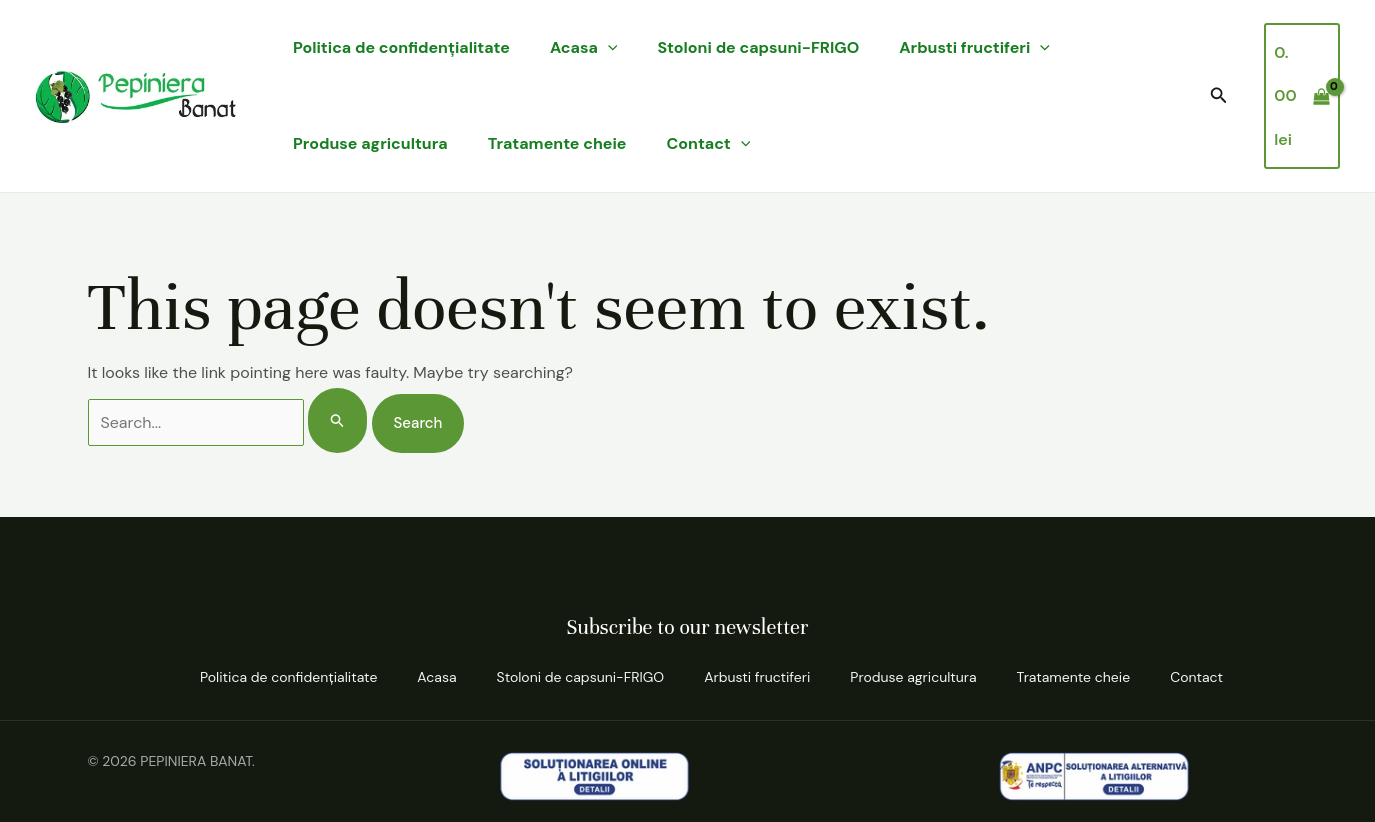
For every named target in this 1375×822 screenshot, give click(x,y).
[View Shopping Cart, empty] (1302, 96)
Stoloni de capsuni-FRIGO (758, 47)
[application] (608, 48)
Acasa (584, 48)
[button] (1219, 96)
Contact (709, 144)
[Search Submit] (338, 420)
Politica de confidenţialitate (401, 47)
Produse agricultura (370, 143)
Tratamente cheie (557, 143)
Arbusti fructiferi (974, 48)
